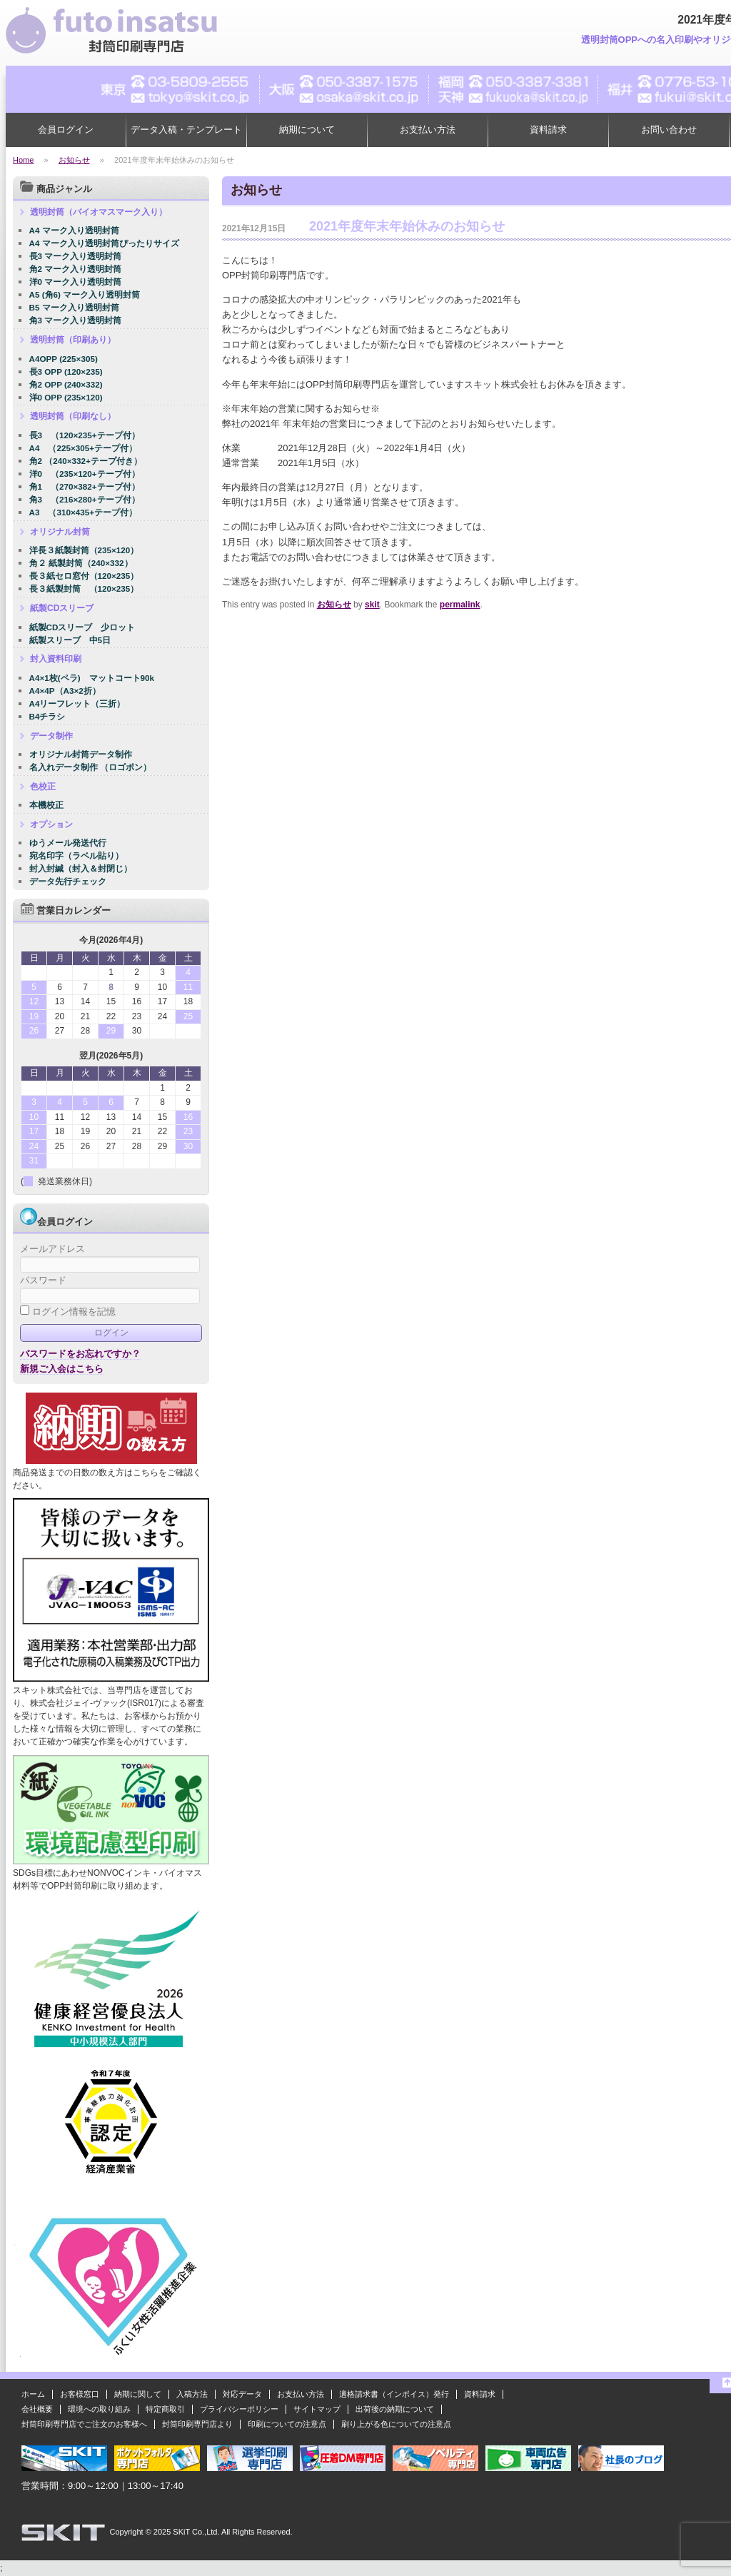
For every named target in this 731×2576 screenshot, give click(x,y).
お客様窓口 (79, 2394)
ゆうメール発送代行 (67, 842)
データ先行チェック (67, 881)
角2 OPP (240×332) (66, 384)
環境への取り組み (99, 2409)
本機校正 (46, 804)
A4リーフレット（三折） (77, 703)
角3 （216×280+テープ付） (84, 499)
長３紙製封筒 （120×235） (84, 588)
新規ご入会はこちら (62, 1368)
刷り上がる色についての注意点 (396, 2424)
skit (372, 605)
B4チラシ (47, 716)
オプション (51, 824)
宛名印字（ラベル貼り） (76, 855)
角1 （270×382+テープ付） (84, 486)
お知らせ (334, 605)
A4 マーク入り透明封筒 (74, 230)
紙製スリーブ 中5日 (70, 640)
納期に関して (137, 2394)
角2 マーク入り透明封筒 (75, 268)
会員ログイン (66, 129)
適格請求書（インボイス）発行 (394, 2394)
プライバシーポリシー (239, 2409)
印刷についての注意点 (287, 2424)
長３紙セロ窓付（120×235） (84, 575)
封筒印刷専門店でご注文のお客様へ (84, 2424)
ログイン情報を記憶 (68, 1311)
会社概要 (37, 2409)
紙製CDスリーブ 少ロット (82, 627)
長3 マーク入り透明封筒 (75, 256)
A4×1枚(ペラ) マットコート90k (92, 677)
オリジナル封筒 (60, 532)
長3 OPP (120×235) (66, 371)
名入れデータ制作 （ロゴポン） (90, 767)
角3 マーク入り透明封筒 (75, 320)
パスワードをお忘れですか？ (80, 1353)
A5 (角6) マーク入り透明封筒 (85, 294)
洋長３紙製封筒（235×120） (84, 550)
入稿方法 (192, 2394)
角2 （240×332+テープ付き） (85, 460)
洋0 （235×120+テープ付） (84, 473)
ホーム (33, 2394)
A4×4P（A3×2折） (65, 690)
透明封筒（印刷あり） (73, 340)
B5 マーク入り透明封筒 (74, 307)
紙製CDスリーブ (62, 608)
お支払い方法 (427, 129)
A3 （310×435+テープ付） (83, 512)
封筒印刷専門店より (197, 2424)
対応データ (242, 2394)
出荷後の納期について (395, 2409)
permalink (460, 605)
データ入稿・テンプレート (186, 129)
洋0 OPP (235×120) (66, 397)
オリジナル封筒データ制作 (80, 754)
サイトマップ (317, 2409)
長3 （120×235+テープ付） (84, 435)
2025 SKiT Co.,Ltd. (186, 2531)
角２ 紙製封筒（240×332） (81, 562)
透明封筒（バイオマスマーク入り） (98, 212)
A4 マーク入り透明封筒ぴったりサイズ (104, 243)
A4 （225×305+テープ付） (83, 448)
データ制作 (51, 736)
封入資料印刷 (55, 659)
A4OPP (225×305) (63, 358)
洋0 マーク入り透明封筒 (75, 281)
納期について (307, 129)
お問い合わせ (669, 129)
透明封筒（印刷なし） (73, 416)
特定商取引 (165, 2409)
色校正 (43, 787)
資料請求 (548, 129)
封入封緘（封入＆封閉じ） (80, 868)
